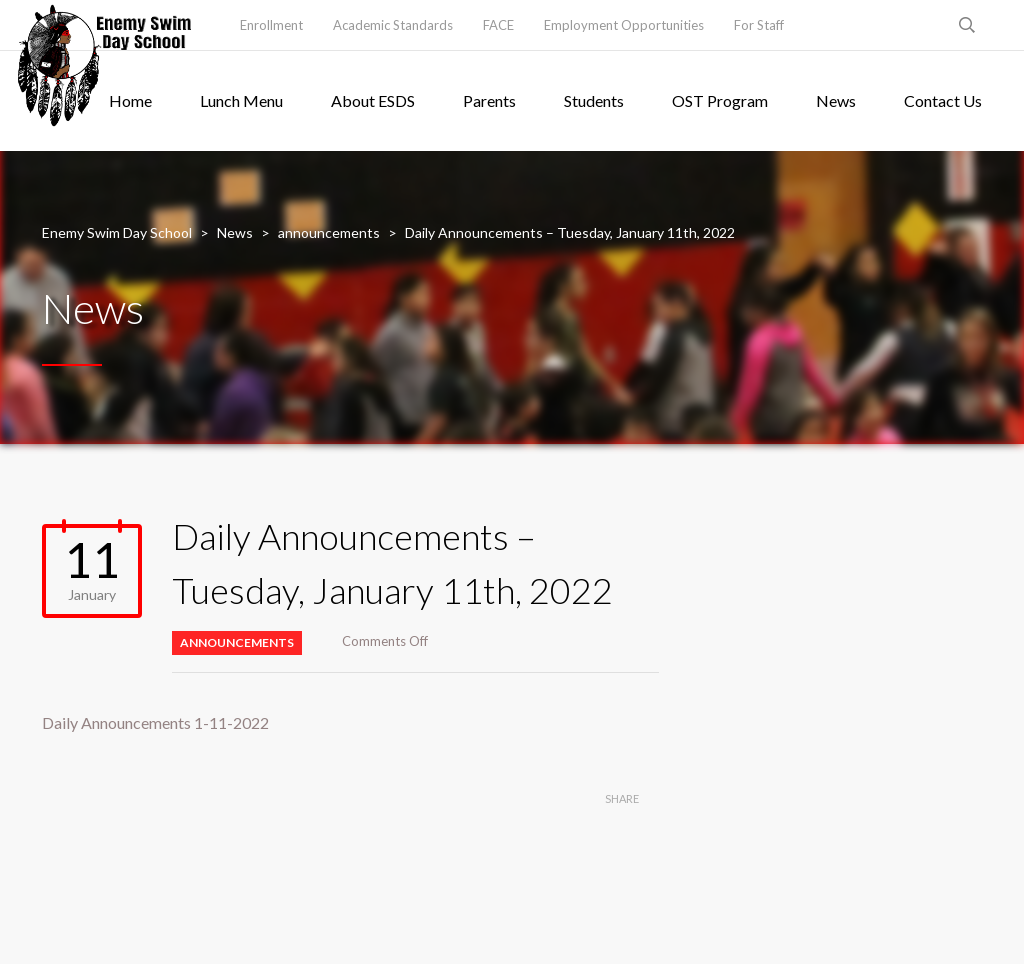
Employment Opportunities (624, 25)
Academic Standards (393, 25)
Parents (489, 100)
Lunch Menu (241, 100)
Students (594, 100)
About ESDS (373, 100)
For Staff (759, 25)
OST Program (720, 100)
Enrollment (271, 25)
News (836, 100)
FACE (498, 25)
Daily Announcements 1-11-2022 (155, 722)
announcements (237, 642)
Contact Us (943, 100)
